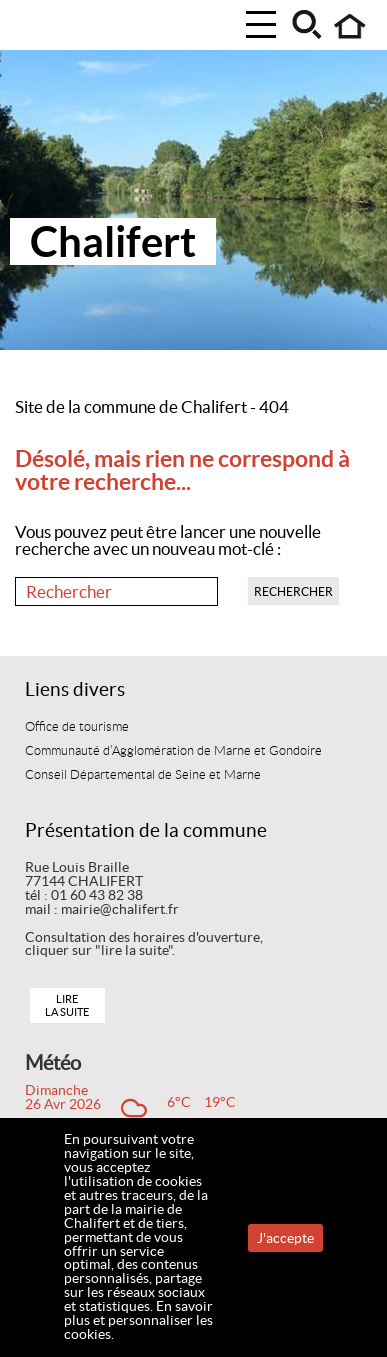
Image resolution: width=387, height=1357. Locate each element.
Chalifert (113, 241)
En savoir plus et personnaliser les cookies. (138, 1320)
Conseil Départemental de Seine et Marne (143, 775)
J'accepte (285, 1238)
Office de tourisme (77, 727)
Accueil (350, 26)
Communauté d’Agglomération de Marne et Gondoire (173, 751)
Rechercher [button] (293, 591)
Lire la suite (67, 1005)
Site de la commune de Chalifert (131, 407)
